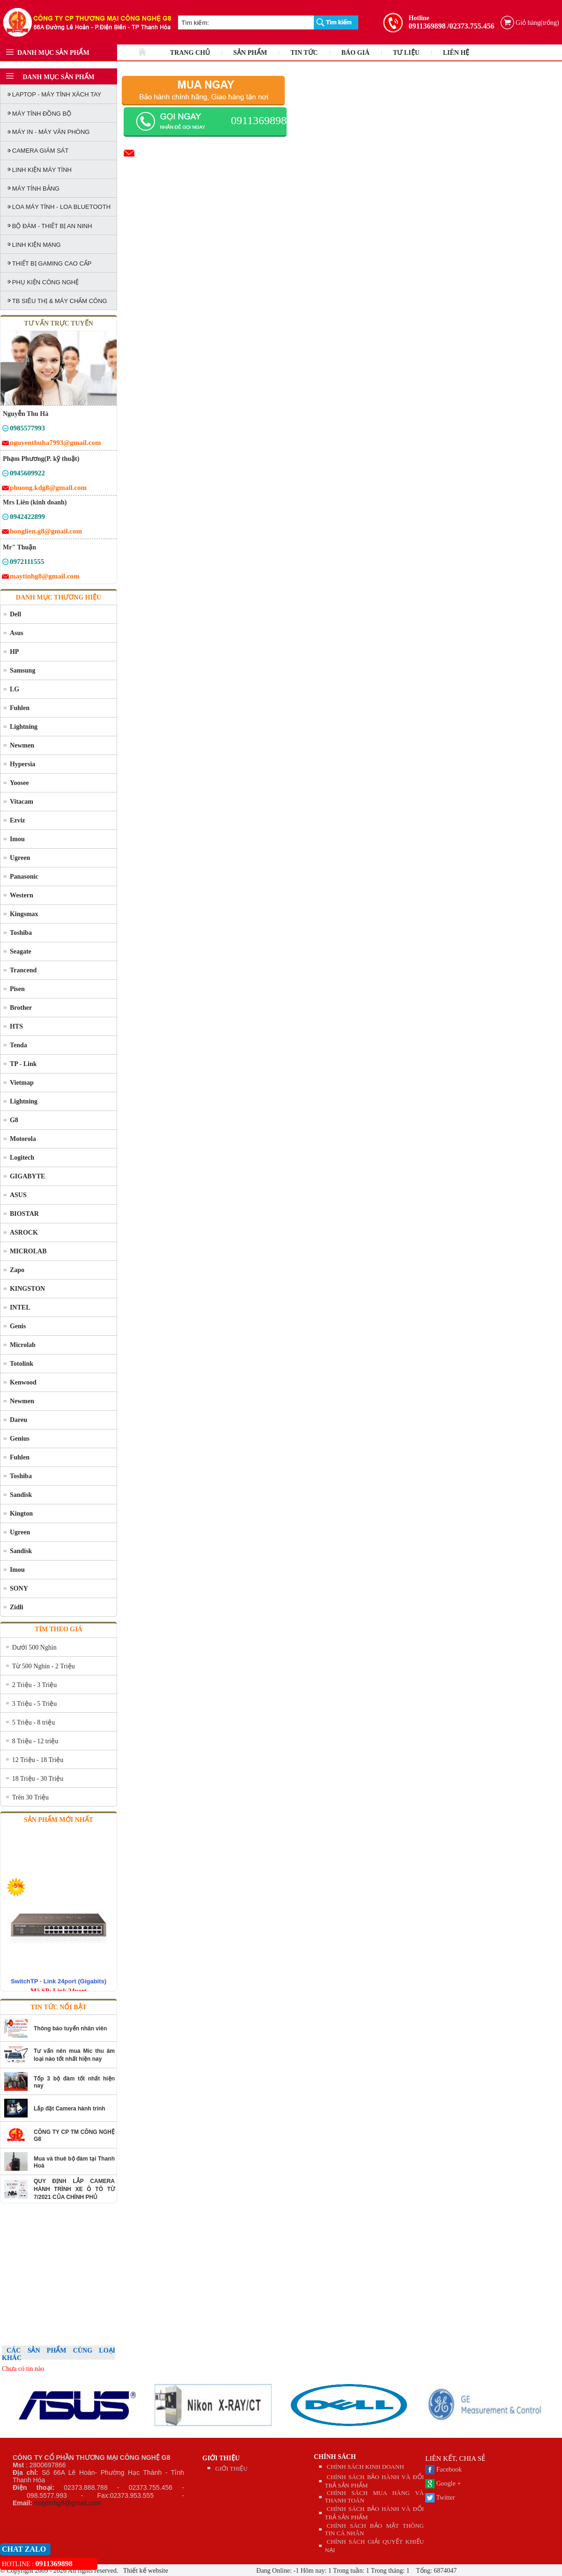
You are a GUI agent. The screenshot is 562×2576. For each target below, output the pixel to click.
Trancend (23, 970)
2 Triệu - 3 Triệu (34, 1684)
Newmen (22, 745)
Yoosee (19, 782)
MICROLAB (28, 1251)
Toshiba (21, 932)
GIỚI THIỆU (221, 2458)
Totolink (21, 1363)
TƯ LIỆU (406, 52)
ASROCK (24, 1232)
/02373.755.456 (470, 26)
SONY (19, 1588)
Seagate (20, 951)
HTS (16, 1026)
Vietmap (22, 1082)
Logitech (22, 1157)
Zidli (16, 1607)
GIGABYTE (27, 1176)
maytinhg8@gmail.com (67, 2503)
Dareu (18, 1419)
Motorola (23, 1138)
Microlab (23, 1344)
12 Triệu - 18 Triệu (37, 1759)
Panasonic (24, 876)
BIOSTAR (24, 1213)
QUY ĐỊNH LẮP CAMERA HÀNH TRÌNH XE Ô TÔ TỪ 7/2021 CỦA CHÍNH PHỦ (74, 2189)
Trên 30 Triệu (30, 1797)
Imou (17, 839)
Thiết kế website (145, 2570)
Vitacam (21, 801)
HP (14, 651)
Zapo (17, 1269)
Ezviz (17, 820)
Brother (21, 1007)
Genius (20, 1438)
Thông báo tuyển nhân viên (70, 2028)
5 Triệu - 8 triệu (33, 1722)
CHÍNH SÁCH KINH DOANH (365, 2466)
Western (21, 895)
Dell (15, 614)
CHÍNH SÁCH (335, 2456)
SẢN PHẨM (250, 52)
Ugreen (20, 857)
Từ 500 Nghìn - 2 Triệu (43, 1666)
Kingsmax (24, 914)
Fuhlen (20, 707)
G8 (14, 1120)
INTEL (20, 1307)
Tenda (18, 1045)
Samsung (22, 670)
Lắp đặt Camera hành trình (69, 2108)
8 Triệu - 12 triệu (35, 1741)
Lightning (23, 726)
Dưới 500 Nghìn (34, 1647)
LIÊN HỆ (456, 52)
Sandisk (21, 1494)
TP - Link (23, 1063)
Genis (18, 1326)
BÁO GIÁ (355, 52)
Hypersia (22, 764)
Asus (16, 633)
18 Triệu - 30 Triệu (37, 1778)
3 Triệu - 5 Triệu (34, 1703)
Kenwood (23, 1382)
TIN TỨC (304, 52)
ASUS (18, 1195)
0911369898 (426, 26)
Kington (21, 1513)
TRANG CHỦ (190, 52)
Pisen (17, 988)
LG (14, 689)
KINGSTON (27, 1288)
